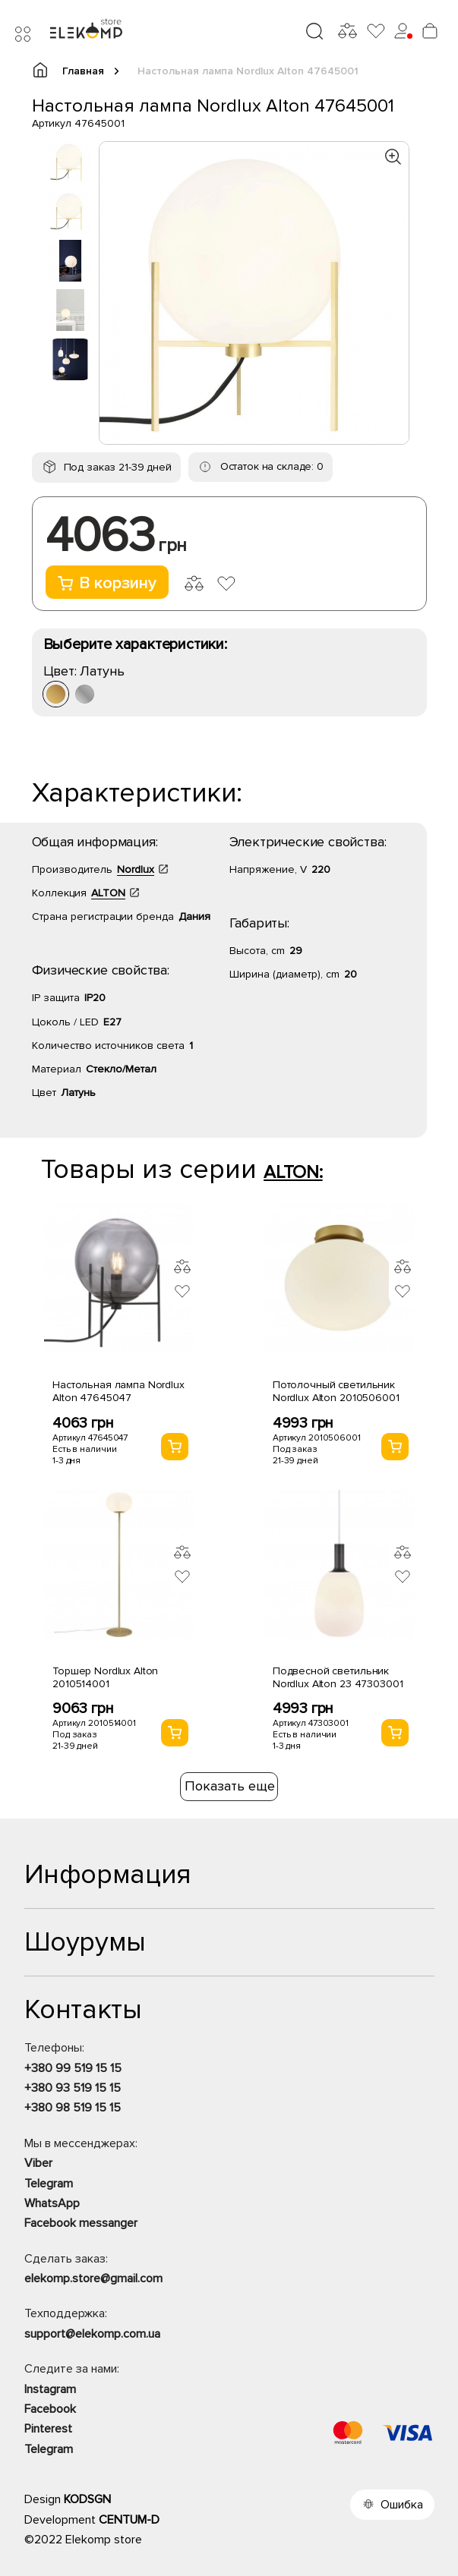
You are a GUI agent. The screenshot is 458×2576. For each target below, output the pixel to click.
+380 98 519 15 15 (72, 2107)
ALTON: (293, 1172)
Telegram (48, 2183)
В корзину (107, 583)
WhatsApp (52, 2203)
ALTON (108, 892)
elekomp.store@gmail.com (93, 2278)
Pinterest (48, 2428)
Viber (38, 2163)
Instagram (50, 2389)
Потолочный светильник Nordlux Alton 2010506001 (336, 1391)
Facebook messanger (80, 2223)
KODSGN (87, 2499)
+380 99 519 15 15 (73, 2068)
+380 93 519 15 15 (72, 2088)
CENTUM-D (129, 2519)
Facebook (50, 2409)
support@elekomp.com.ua (92, 2333)
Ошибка (402, 2504)
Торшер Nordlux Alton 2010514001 (105, 1677)
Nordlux (135, 869)
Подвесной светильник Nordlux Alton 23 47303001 (338, 1677)
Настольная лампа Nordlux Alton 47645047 (118, 1391)
